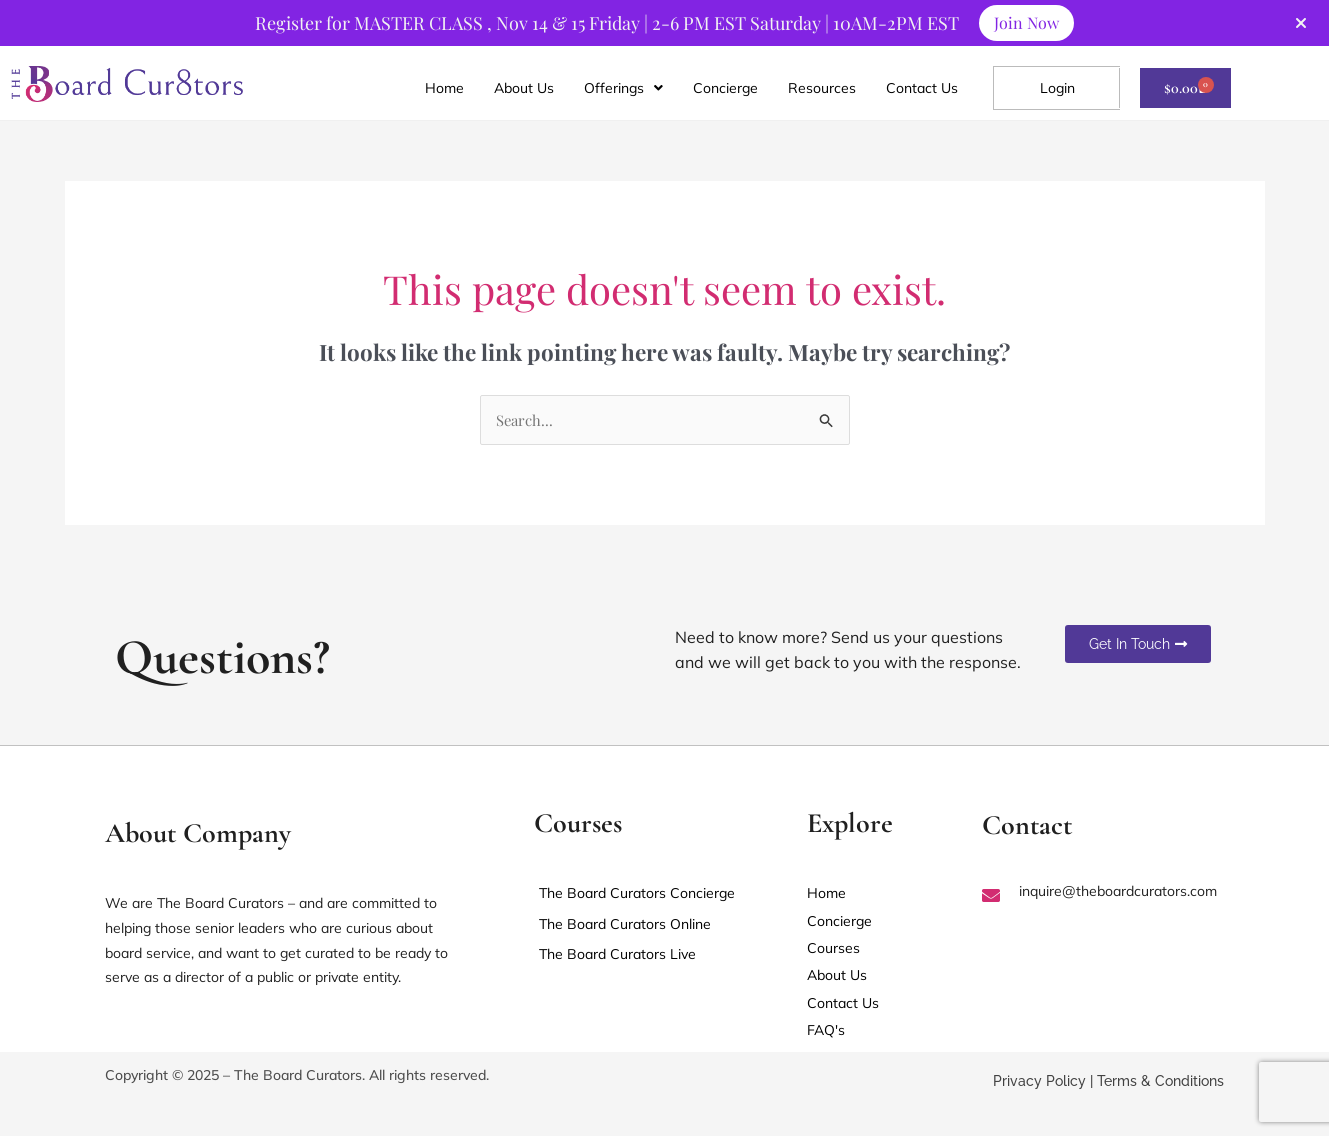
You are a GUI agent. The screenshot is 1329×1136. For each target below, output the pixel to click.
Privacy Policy (1039, 1084)
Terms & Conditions (1160, 1084)
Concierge (725, 89)
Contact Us (922, 89)
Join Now (1026, 22)
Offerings (623, 89)
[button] (623, 89)
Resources (822, 89)
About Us (524, 89)
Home (444, 89)
